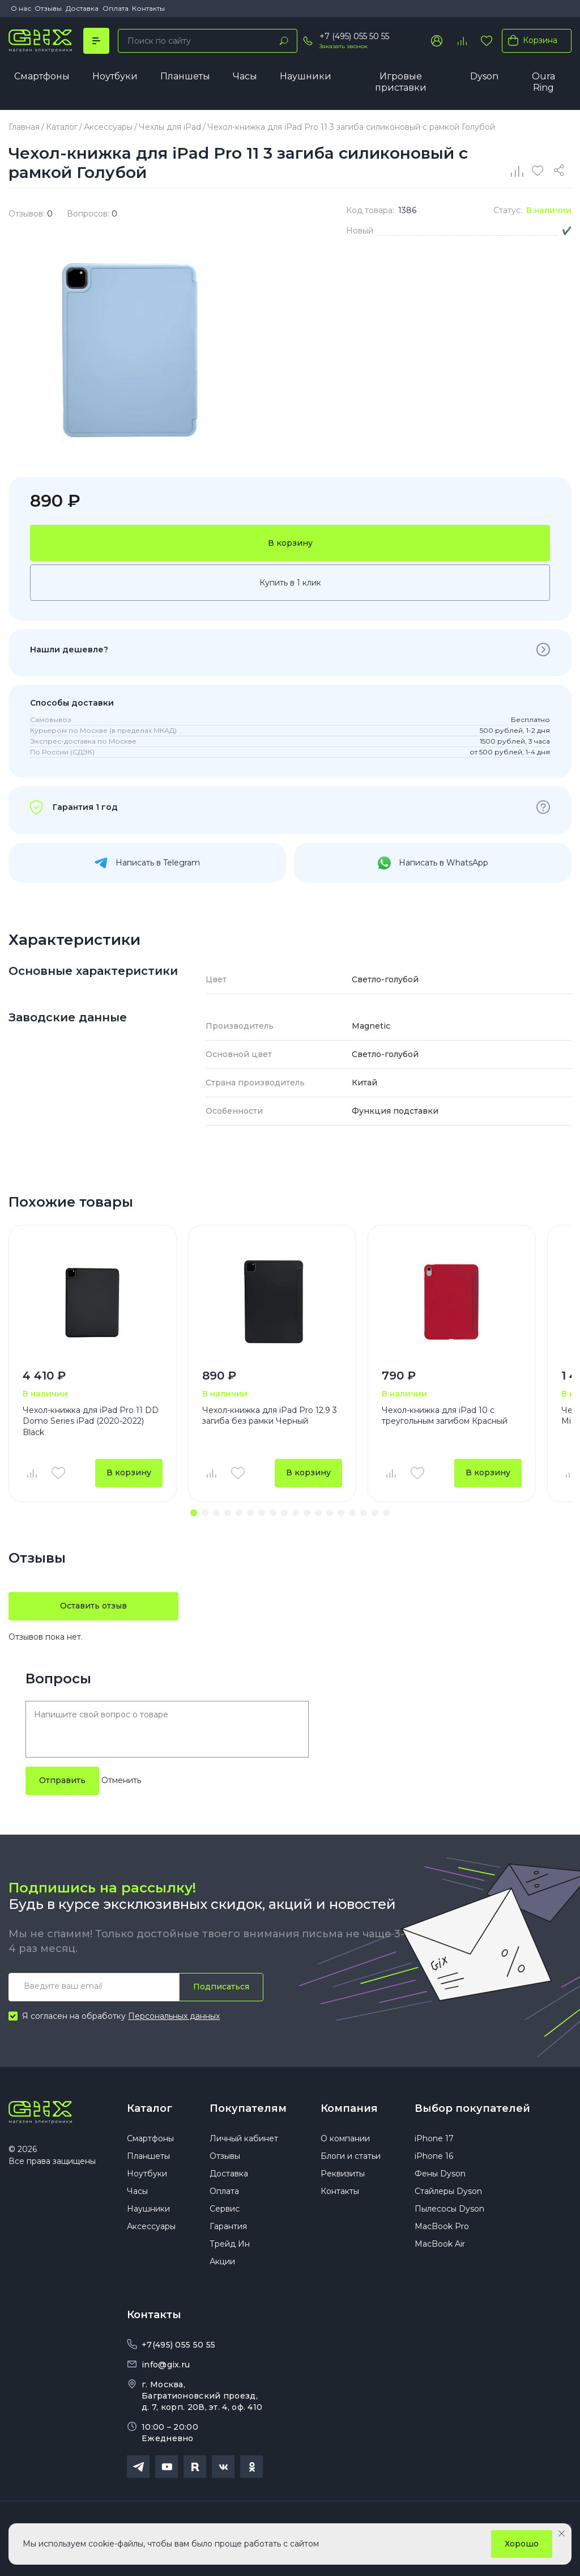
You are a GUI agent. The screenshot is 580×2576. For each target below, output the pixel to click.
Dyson (484, 76)
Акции (222, 2261)
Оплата (116, 8)
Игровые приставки (401, 82)
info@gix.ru (166, 2364)
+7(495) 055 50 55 (178, 2345)
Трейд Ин (230, 2244)
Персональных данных (174, 2016)
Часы (245, 76)
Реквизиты (343, 2173)
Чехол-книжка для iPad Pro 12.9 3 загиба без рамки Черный (269, 1416)
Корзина (530, 40)
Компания (349, 2108)
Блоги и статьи (351, 2156)
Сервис (225, 2209)
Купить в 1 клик (290, 583)
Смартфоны (42, 76)
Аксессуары (151, 2226)
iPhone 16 (434, 2156)
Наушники (305, 76)
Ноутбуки (115, 76)
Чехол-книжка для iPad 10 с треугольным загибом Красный (445, 1416)
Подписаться (221, 1986)
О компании (345, 2138)
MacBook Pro (442, 2226)
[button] (193, 1512)
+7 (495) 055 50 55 (354, 36)
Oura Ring (543, 82)
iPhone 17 (434, 2138)
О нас (21, 8)
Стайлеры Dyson (448, 2191)
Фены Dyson (440, 2173)
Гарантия (228, 2226)
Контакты (148, 8)
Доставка (82, 8)
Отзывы (48, 8)
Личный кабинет (244, 2138)
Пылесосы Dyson (449, 2209)
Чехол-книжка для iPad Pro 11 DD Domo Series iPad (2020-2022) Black (91, 1421)
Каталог (149, 2108)
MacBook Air (440, 2244)
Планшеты (185, 76)
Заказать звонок (343, 46)
